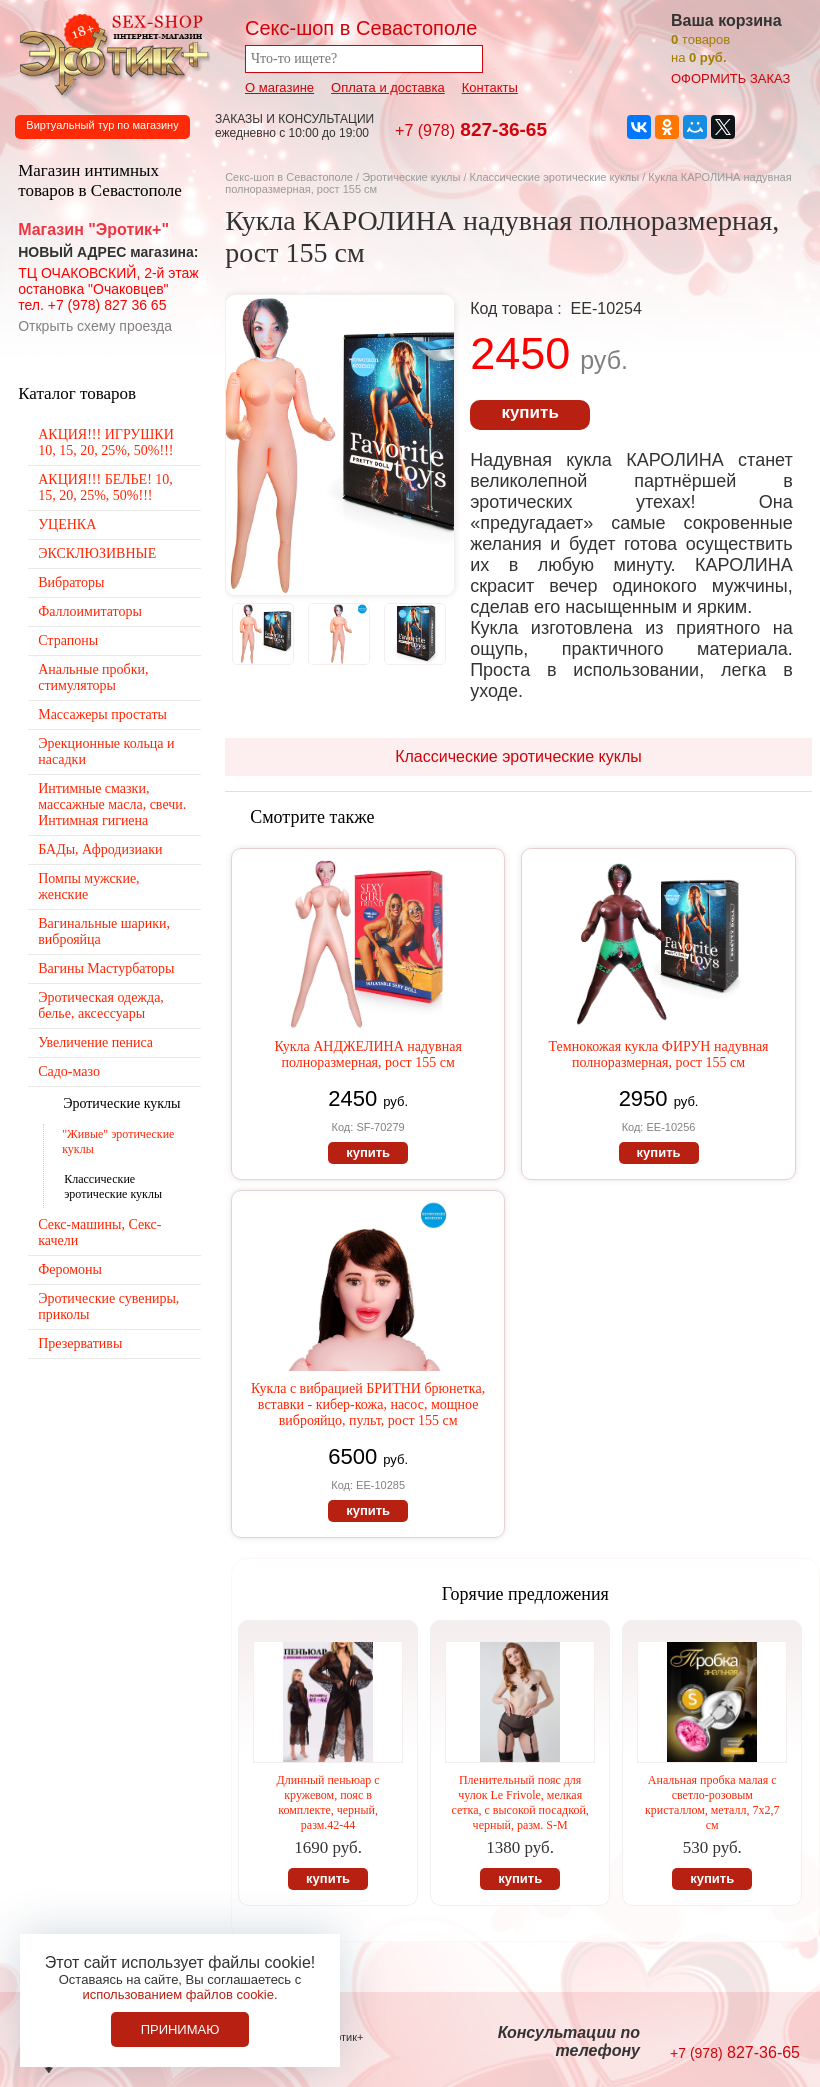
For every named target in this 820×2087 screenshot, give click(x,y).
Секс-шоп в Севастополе (289, 177)
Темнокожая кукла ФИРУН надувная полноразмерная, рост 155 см (659, 1054)
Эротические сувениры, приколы (108, 1306)
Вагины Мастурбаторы (106, 968)
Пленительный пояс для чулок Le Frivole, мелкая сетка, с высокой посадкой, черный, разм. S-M (520, 1802)
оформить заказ (730, 78)
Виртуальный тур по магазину (102, 125)
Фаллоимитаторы (90, 611)
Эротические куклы (411, 177)
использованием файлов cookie (178, 1994)
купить (529, 412)
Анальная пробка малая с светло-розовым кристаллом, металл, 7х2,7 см (712, 1802)
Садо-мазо (69, 1071)
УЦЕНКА (67, 524)
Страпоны (68, 640)
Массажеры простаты (102, 714)
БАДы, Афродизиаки (100, 849)
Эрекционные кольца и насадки (106, 751)
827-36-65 (471, 129)
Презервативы (80, 1343)
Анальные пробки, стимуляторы (93, 677)
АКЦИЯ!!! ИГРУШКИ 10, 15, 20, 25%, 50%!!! (106, 442)
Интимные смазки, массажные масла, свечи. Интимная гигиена (112, 804)
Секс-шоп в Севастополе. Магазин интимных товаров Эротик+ (110, 53)
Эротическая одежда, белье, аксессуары (101, 1005)
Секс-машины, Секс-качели (99, 1232)
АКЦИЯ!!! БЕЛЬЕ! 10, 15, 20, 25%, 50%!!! (105, 487)
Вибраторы (71, 582)
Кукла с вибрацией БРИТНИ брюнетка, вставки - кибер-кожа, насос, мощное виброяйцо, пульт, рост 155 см (368, 1404)
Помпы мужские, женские (88, 886)
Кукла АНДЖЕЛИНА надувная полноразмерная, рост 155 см (367, 1054)
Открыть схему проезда (95, 326)
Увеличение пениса (95, 1042)
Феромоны (70, 1269)
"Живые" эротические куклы (118, 1141)
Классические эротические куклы (555, 177)
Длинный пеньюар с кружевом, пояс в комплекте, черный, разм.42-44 (327, 1802)
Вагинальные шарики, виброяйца (104, 931)
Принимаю (180, 2029)
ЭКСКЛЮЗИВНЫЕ (97, 553)
